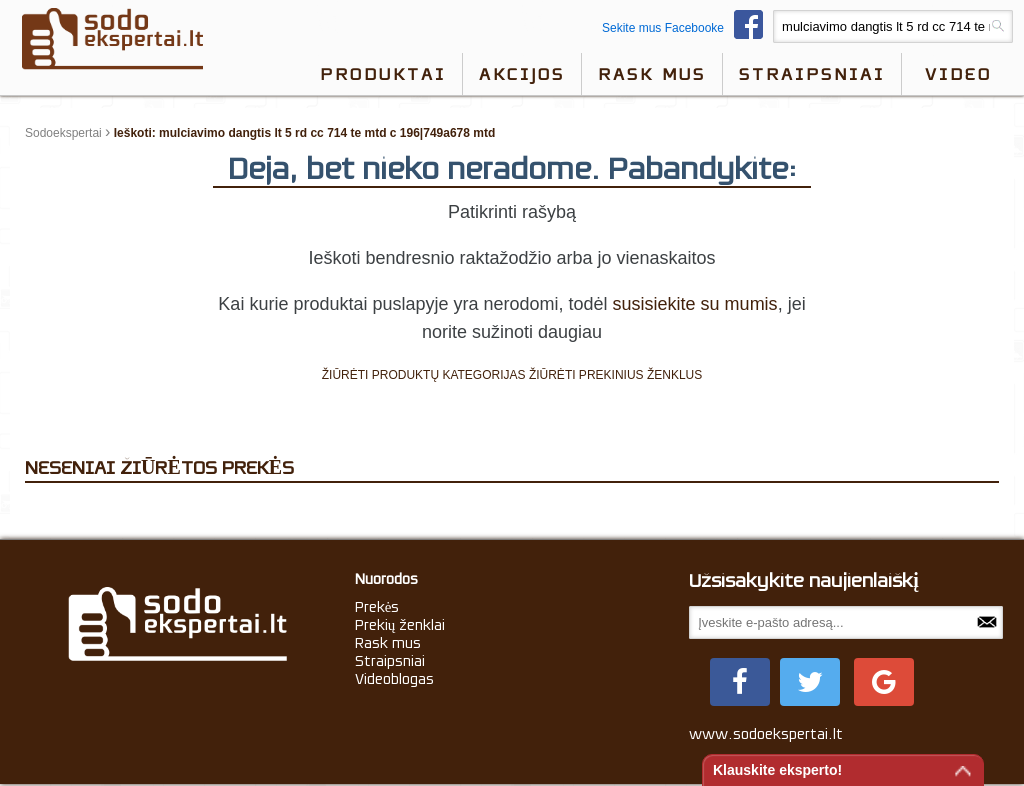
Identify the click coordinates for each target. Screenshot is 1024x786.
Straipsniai (812, 74)
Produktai (383, 74)
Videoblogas (394, 679)
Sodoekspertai (63, 133)
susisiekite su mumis (695, 304)
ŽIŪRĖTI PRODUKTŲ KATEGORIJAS (424, 375)
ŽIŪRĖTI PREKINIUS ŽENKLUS (615, 375)
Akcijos (522, 74)
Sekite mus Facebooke (687, 28)
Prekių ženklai (400, 625)
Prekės (377, 607)
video (958, 74)
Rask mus (652, 74)
